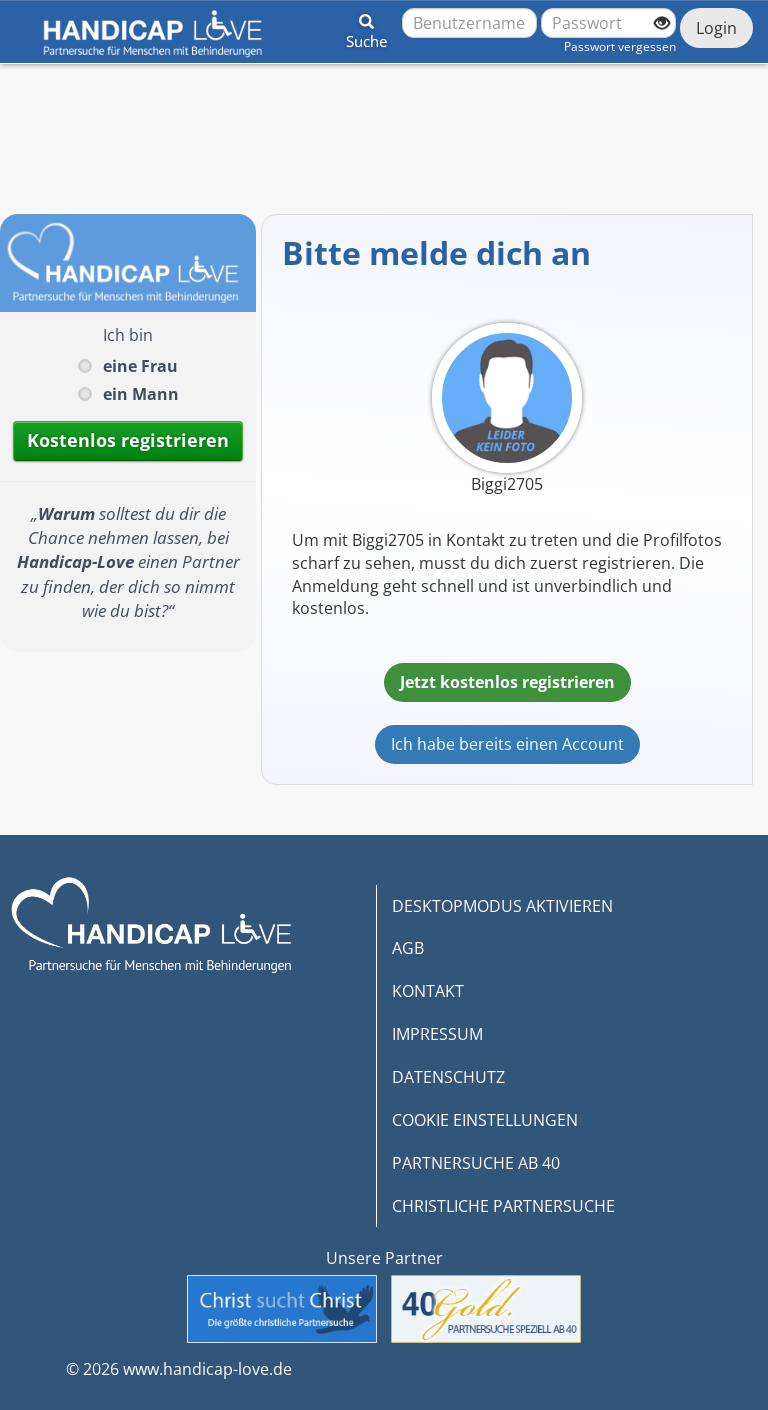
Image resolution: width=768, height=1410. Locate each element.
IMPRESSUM (437, 1034)
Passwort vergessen (620, 46)
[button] (366, 28)
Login (716, 28)
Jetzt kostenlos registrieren (507, 682)
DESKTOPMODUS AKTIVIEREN (502, 906)
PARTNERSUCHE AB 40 (476, 1163)
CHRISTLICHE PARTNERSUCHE (503, 1206)
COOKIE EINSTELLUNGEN (485, 1120)
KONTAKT (428, 991)
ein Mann (141, 394)
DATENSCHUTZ (448, 1077)
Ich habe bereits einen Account (507, 744)
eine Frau (140, 366)
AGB (408, 948)
